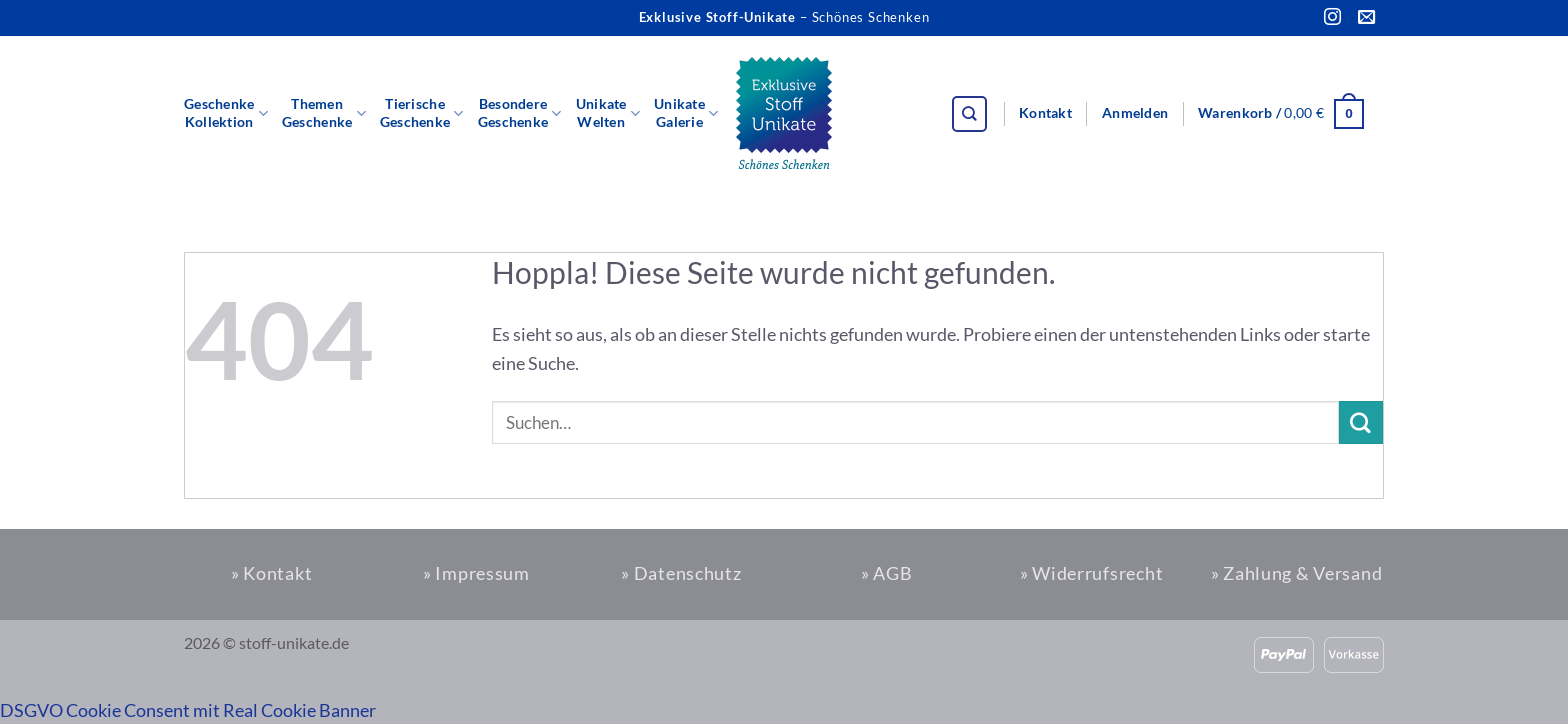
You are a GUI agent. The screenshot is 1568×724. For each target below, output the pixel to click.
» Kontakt (271, 573)
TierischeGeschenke (422, 113)
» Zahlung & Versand (1297, 573)
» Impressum (476, 573)
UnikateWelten (608, 113)
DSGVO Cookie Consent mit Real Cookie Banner (188, 710)
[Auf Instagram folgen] (1332, 18)
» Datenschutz (681, 573)
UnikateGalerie (686, 113)
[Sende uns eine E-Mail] (1366, 18)
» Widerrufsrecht (1091, 573)
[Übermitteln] (1361, 423)
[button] (1135, 114)
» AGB (887, 573)
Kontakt (1045, 113)
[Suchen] (970, 114)
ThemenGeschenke (324, 113)
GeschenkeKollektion (226, 113)
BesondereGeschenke (520, 113)
